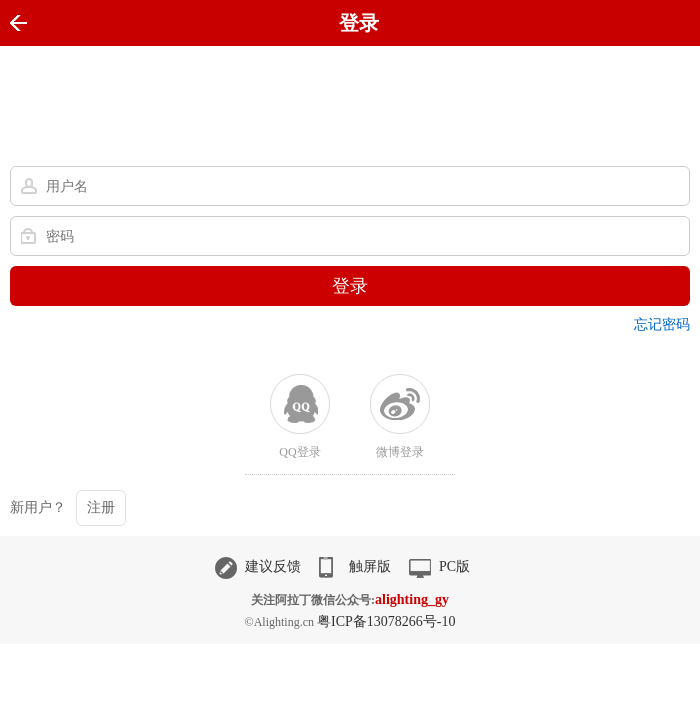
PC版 (439, 566)
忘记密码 (662, 324)
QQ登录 (299, 452)
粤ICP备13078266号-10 (386, 621)
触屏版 (355, 566)
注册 (101, 507)
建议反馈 (258, 566)
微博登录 (400, 452)
